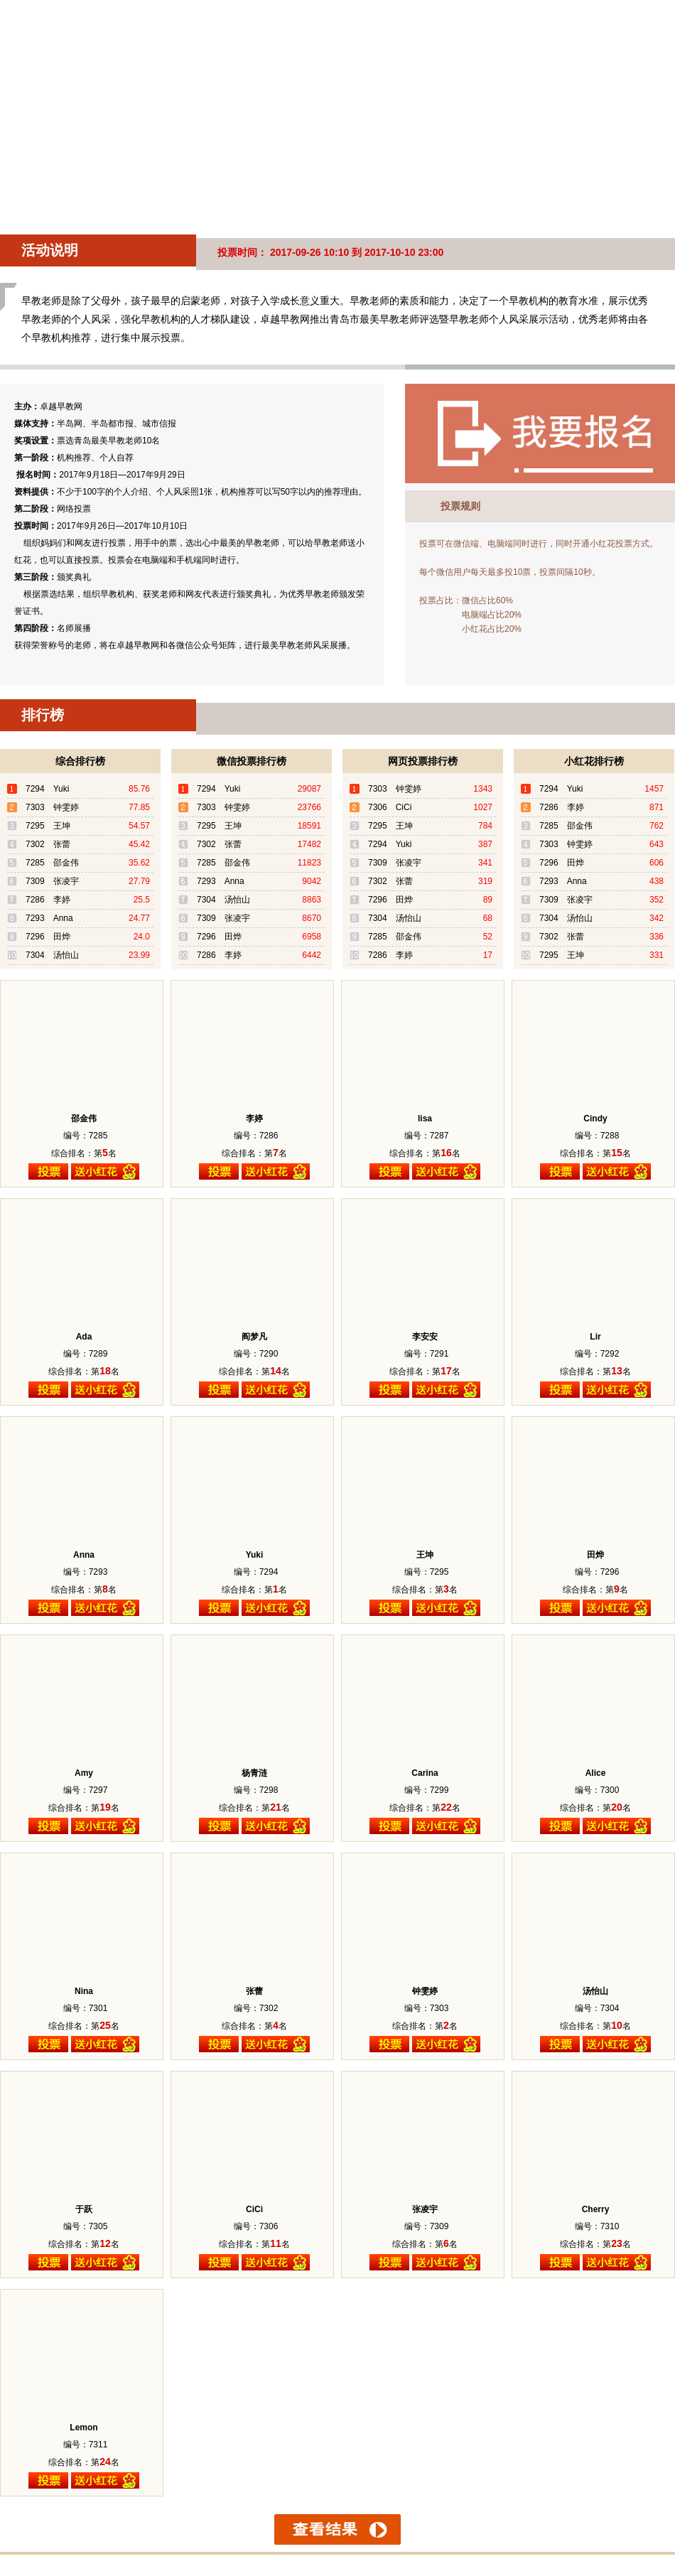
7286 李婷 (48, 900)
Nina (84, 1991)
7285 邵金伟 (52, 863)
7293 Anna (49, 918)
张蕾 (254, 1991)
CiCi (254, 2209)
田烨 (595, 1555)
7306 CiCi (389, 807)
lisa (425, 1118)
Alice (595, 1773)
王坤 (424, 1555)
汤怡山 (595, 1991)
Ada (84, 1337)
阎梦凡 (254, 1337)
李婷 (254, 1118)
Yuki (255, 1555)
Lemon (83, 2427)
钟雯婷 (425, 1991)
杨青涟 (254, 1773)
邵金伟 (84, 1118)
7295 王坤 (48, 826)
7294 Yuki (47, 789)
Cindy (595, 1118)
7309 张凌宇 (52, 881)
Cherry (596, 2209)
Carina (424, 1773)
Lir (595, 1337)
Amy (84, 1773)
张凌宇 (425, 2209)
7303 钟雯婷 (52, 807)
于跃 (83, 2209)
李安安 (425, 1337)
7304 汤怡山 (52, 955)
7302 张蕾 (48, 844)
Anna (83, 1555)
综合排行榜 (80, 761)
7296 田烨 (48, 937)
